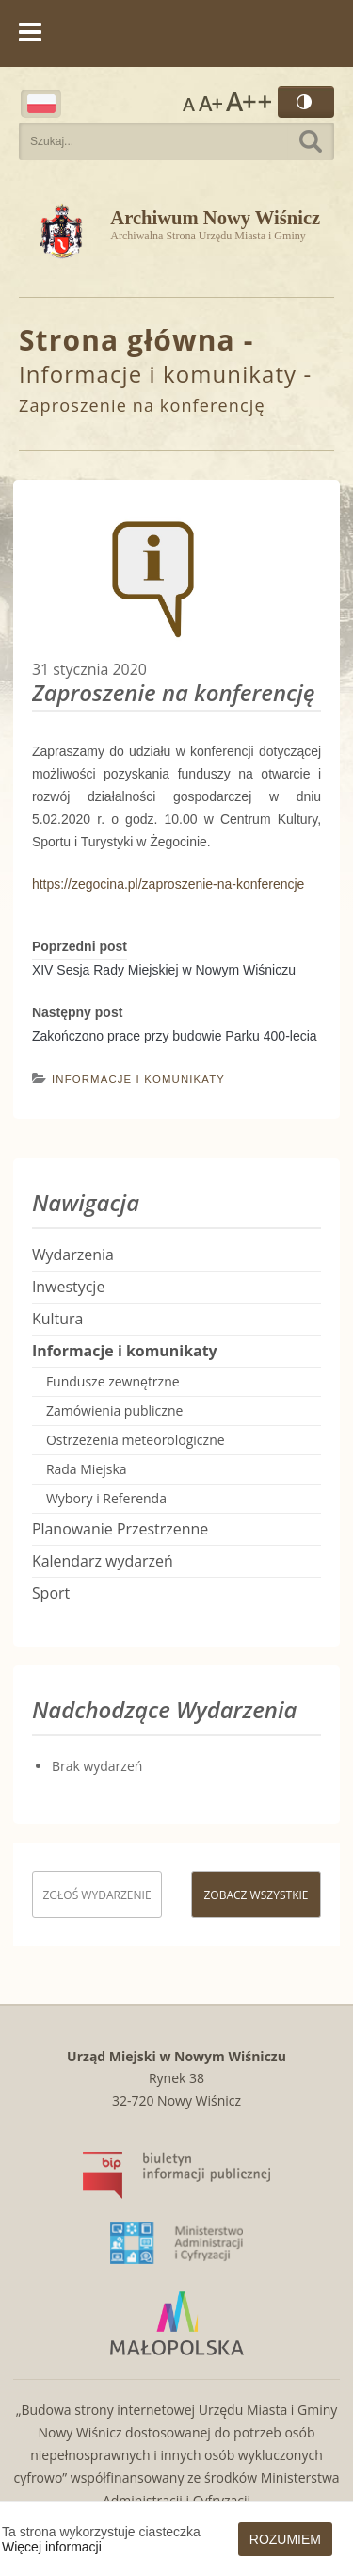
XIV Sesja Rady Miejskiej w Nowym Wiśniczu (164, 969)
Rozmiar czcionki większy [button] (210, 101)
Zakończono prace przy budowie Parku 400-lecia (174, 1035)
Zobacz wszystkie (255, 1895)
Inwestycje (68, 1286)
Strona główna (127, 339)
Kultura (57, 1318)
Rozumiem (285, 2539)
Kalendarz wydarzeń (102, 1561)
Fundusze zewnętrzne (113, 1381)
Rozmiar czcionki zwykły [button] (189, 101)
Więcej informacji (52, 2546)
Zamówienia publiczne (114, 1410)
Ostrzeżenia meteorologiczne (135, 1440)
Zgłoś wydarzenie (96, 1895)
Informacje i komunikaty (158, 373)
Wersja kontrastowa (306, 102)
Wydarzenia (73, 1254)
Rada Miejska (86, 1469)
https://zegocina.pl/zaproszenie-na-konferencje (168, 884)
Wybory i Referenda (106, 1498)
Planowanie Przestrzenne (120, 1528)
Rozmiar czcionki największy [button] (248, 101)
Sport (51, 1593)
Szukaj (310, 141)
